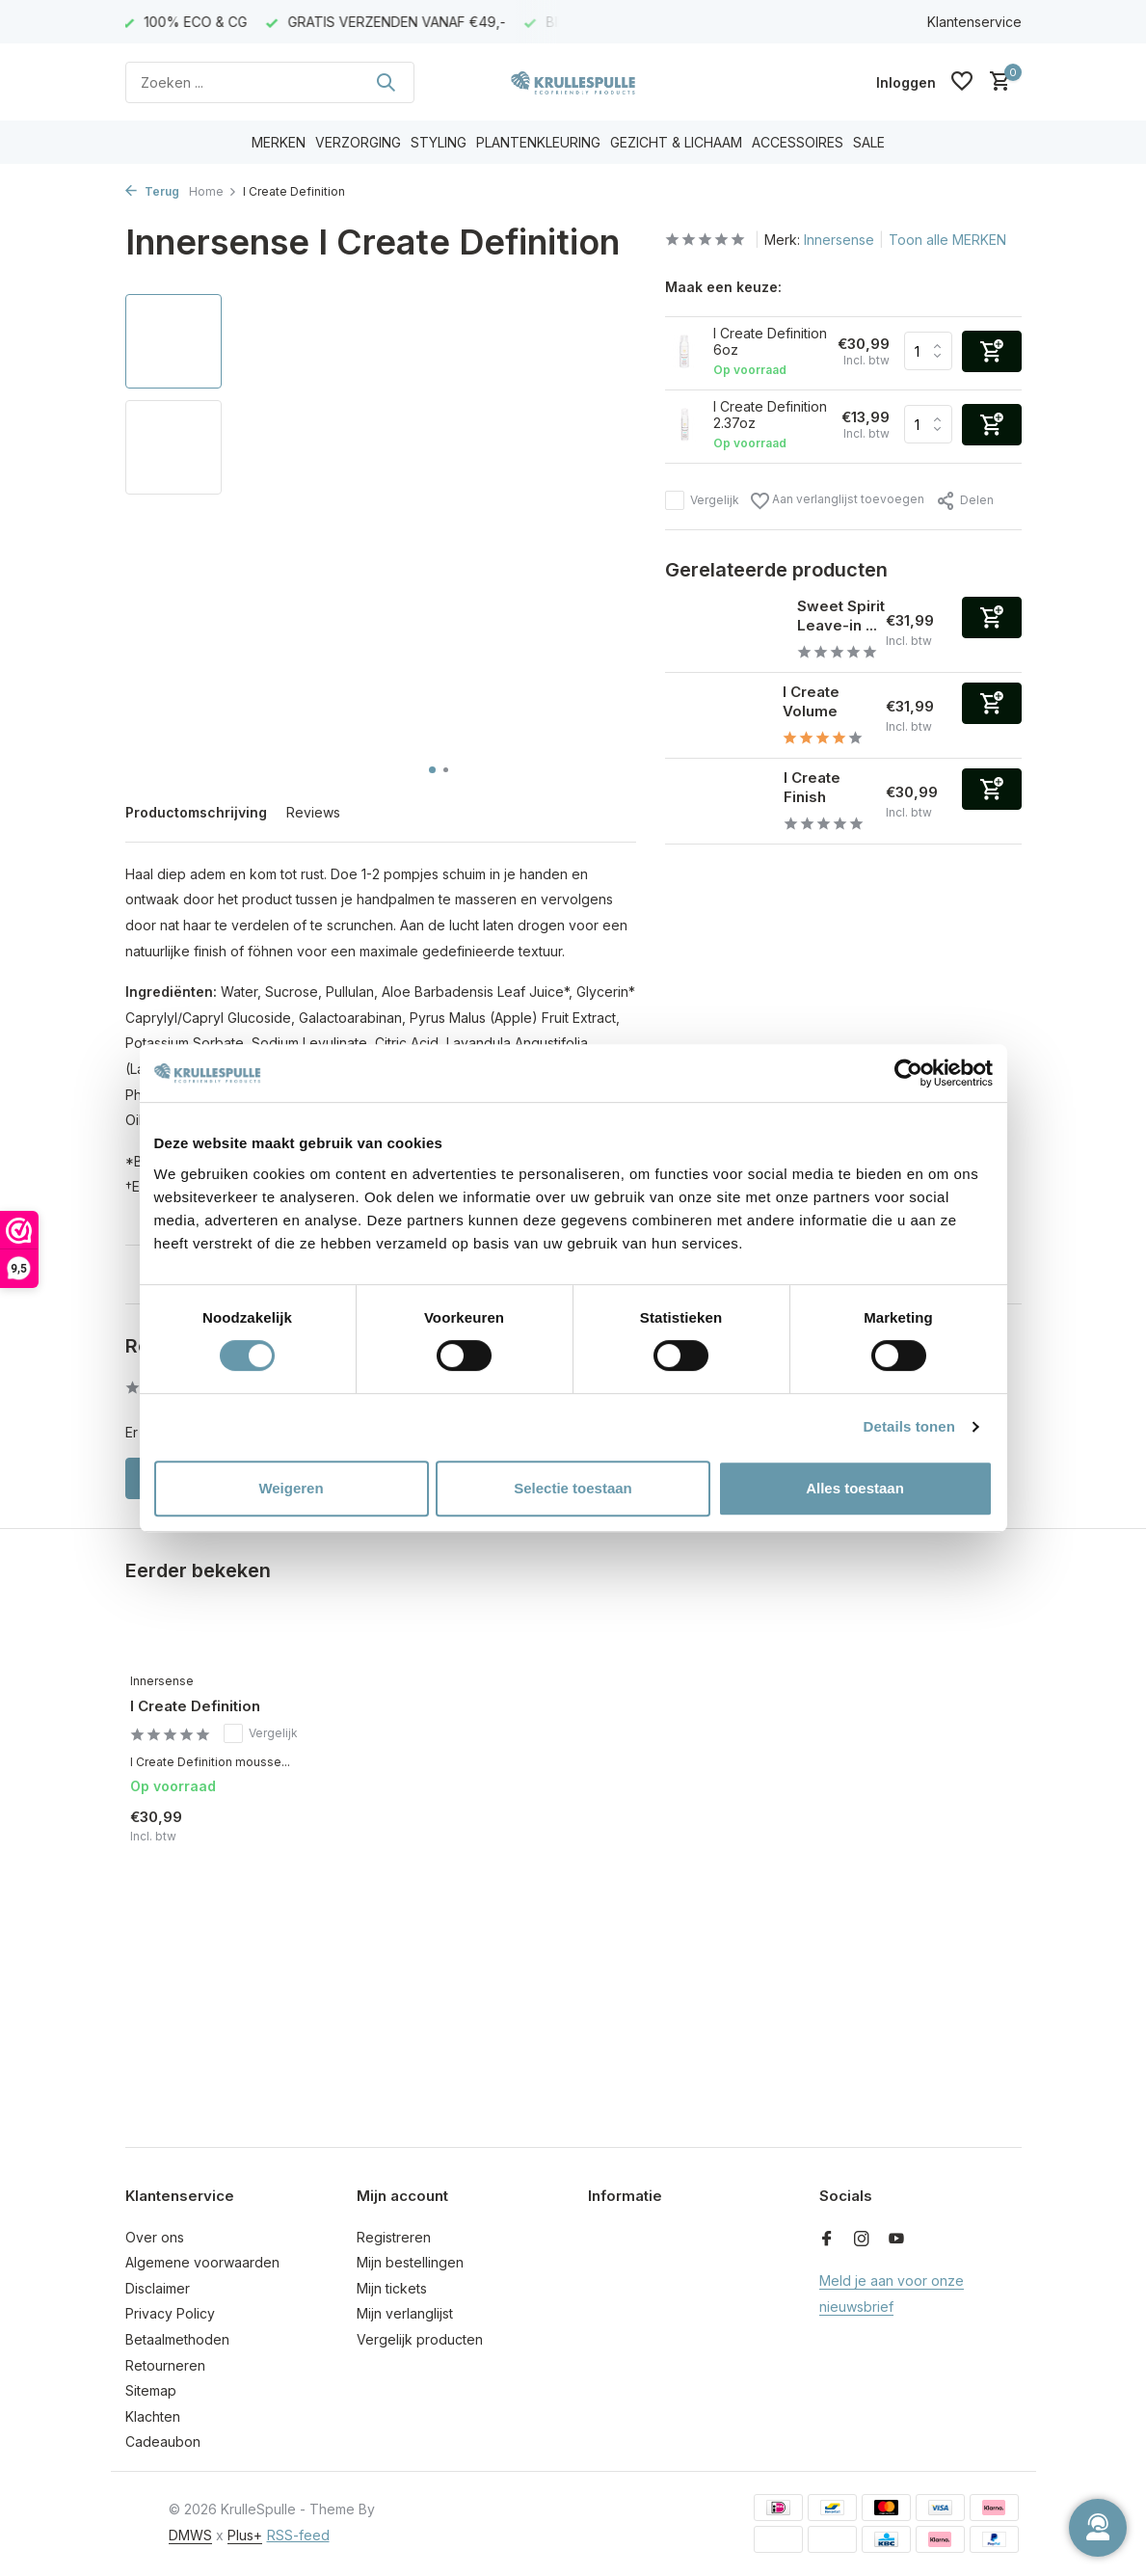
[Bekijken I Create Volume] (717, 715)
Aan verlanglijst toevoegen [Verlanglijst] (837, 501)
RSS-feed (298, 2535)
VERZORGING (358, 142)
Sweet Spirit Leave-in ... (841, 615)
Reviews (313, 812)
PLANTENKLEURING (538, 142)
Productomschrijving (196, 812)
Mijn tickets (392, 2288)
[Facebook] (827, 2239)
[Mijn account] (906, 82)
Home (213, 191)
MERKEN (279, 142)
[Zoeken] (269, 82)
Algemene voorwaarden (202, 2262)
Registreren (394, 2237)
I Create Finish (812, 787)
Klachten (152, 2416)
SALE (869, 142)
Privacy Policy (170, 2313)
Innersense (839, 239)
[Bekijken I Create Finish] (717, 801)
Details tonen (909, 1426)
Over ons (154, 2237)
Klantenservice (974, 21)
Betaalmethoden (177, 2339)
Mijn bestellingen (410, 2262)
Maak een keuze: (723, 287)
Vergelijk (702, 500)
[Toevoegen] (992, 617)
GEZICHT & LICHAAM (676, 142)
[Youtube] (896, 2239)
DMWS (190, 2535)
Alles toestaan (855, 1488)
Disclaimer (157, 2288)
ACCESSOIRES (797, 142)
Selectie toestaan (573, 1488)
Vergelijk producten (420, 2339)
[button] (432, 769)
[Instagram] (861, 2239)
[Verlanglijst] (962, 82)
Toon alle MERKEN (947, 239)
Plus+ (244, 2535)
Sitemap (150, 2390)
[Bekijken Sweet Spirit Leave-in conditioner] (724, 630)
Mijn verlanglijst (405, 2313)
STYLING (438, 142)
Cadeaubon (162, 2441)
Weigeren (290, 1488)
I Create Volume (811, 701)
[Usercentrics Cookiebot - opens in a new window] (908, 1073)
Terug (152, 191)
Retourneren (165, 2365)
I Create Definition (195, 1706)
